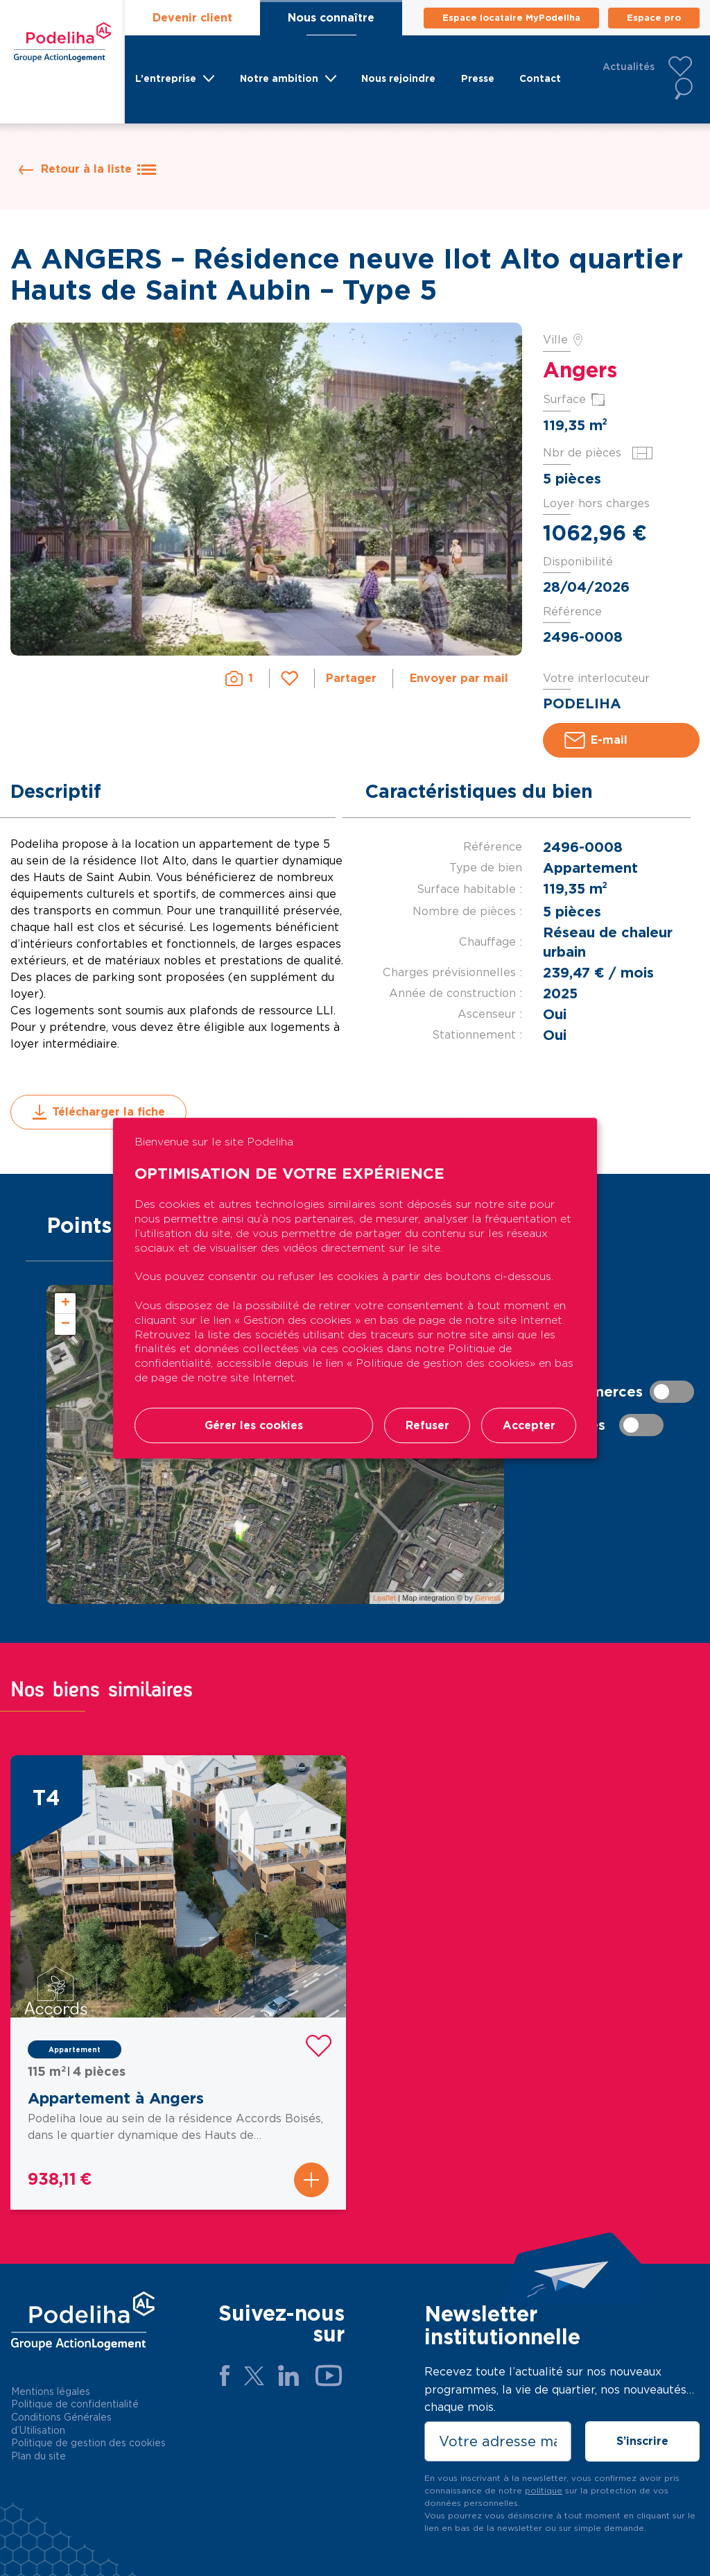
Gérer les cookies (253, 1425)
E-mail (595, 740)
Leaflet (384, 1598)
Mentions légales (50, 2391)
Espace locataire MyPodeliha (511, 17)
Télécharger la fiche (98, 1112)
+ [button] (65, 1303)
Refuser (426, 1425)
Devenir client (192, 17)
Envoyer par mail (459, 678)
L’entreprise (164, 79)
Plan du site (38, 2456)
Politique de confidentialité (75, 2403)
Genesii (488, 1598)
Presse (477, 79)
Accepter (528, 1425)
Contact (542, 79)
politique (543, 2490)
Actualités (629, 66)
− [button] (65, 1324)
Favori (289, 676)
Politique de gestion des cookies (88, 2442)
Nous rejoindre (396, 79)
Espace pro (654, 17)
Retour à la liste (98, 169)
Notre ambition (277, 79)
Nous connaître (331, 17)
